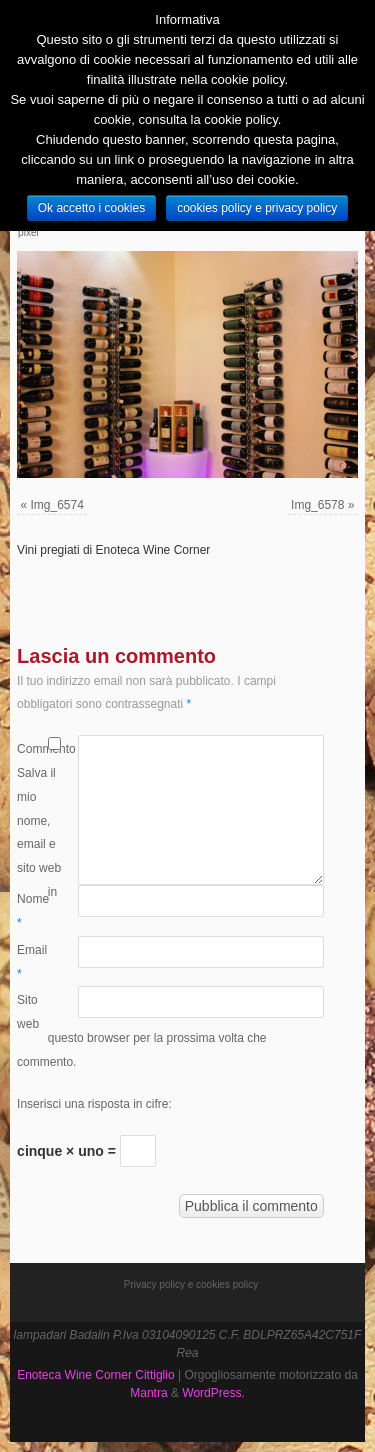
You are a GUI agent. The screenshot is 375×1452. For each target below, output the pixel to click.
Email (32, 962)
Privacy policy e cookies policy (191, 1284)
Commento (32, 749)
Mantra (148, 1393)
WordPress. (213, 1393)
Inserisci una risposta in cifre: (94, 1104)
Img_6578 (317, 505)
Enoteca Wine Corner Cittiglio (95, 1375)
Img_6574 (57, 505)
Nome (32, 911)
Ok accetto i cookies (91, 208)
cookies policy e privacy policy (257, 208)
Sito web (28, 1012)
